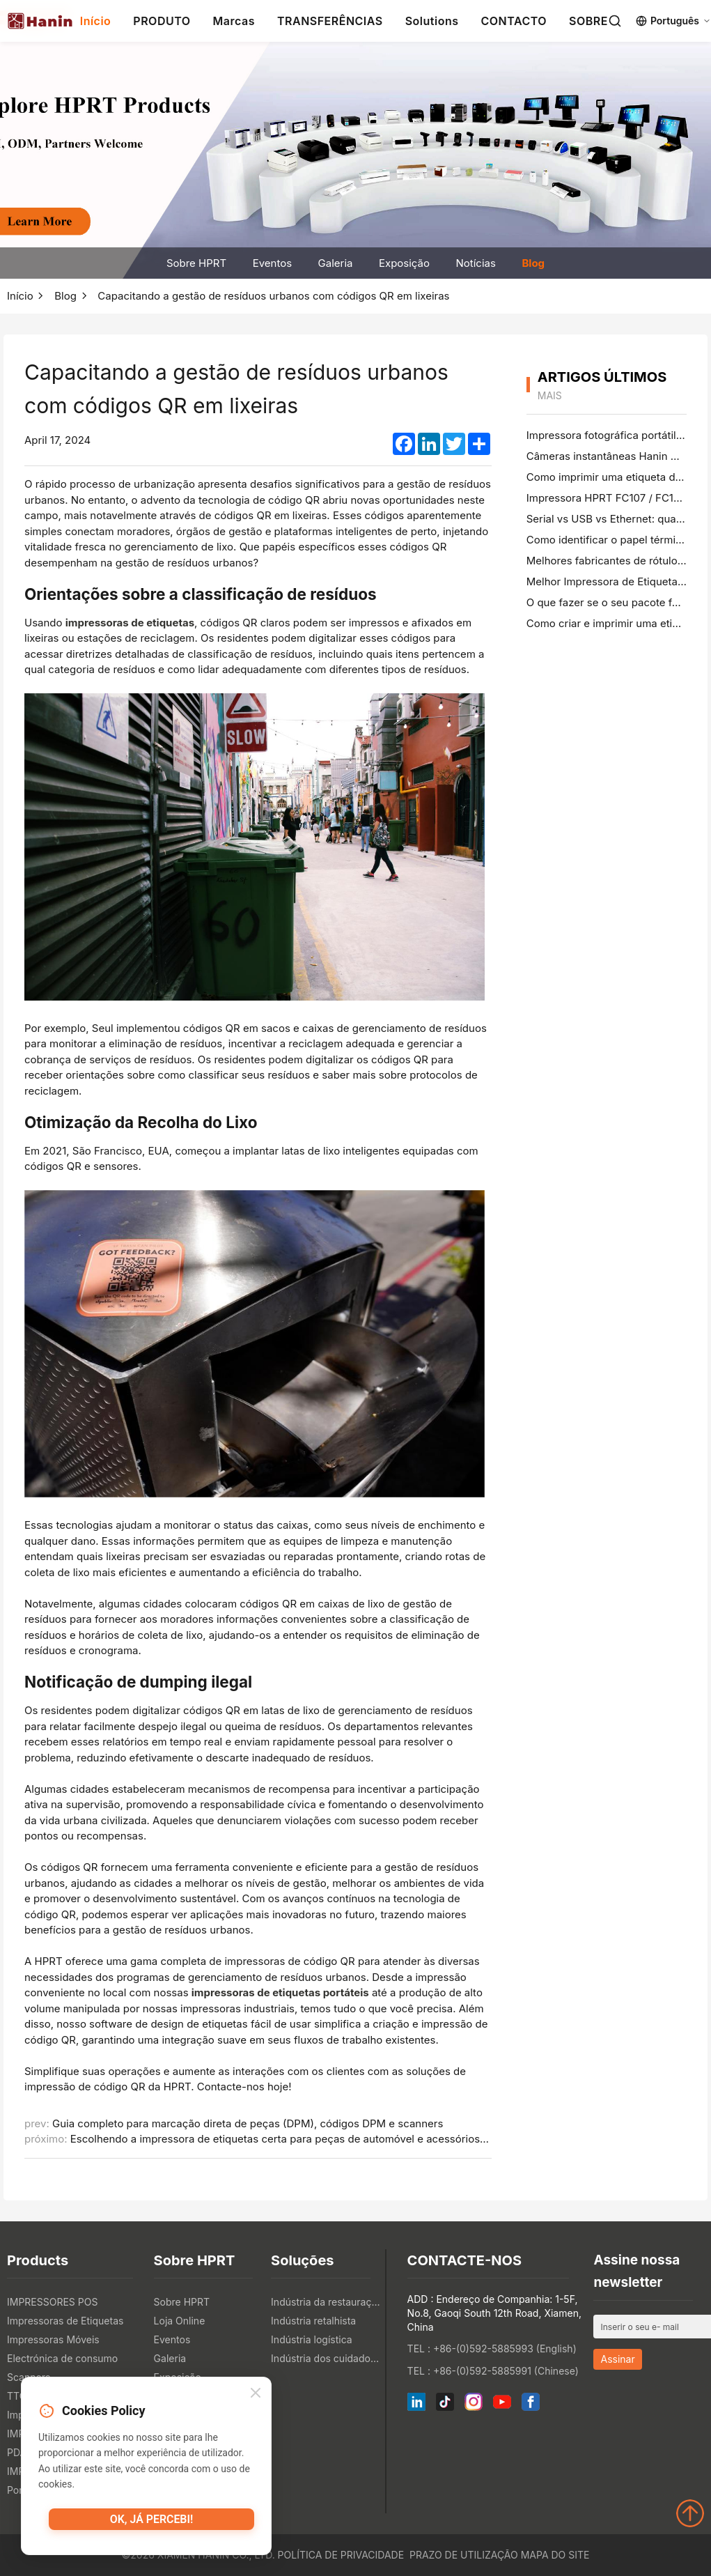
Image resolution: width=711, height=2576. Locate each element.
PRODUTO (161, 21)
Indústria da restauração (326, 2302)
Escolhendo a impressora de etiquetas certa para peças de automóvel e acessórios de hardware (307, 2138)
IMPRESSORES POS (52, 2302)
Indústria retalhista (313, 2321)
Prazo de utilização (463, 2555)
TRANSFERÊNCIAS (330, 21)
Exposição (404, 263)
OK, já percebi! (151, 2524)
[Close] (255, 2396)
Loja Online (179, 2321)
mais (550, 395)
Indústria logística (311, 2339)
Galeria (335, 263)
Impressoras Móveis (53, 2339)
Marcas (234, 21)
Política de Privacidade (341, 2555)
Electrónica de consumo (62, 2358)
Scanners (28, 2377)
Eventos (272, 263)
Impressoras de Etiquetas (65, 2321)
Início (95, 21)
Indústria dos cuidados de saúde (326, 2358)
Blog (533, 263)
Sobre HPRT (196, 263)
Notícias (476, 263)
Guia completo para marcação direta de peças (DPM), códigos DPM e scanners (247, 2123)
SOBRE (588, 21)
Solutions (432, 21)
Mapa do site (555, 2555)
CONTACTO (513, 21)
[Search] (615, 21)
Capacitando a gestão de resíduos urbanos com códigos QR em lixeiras (273, 295)
